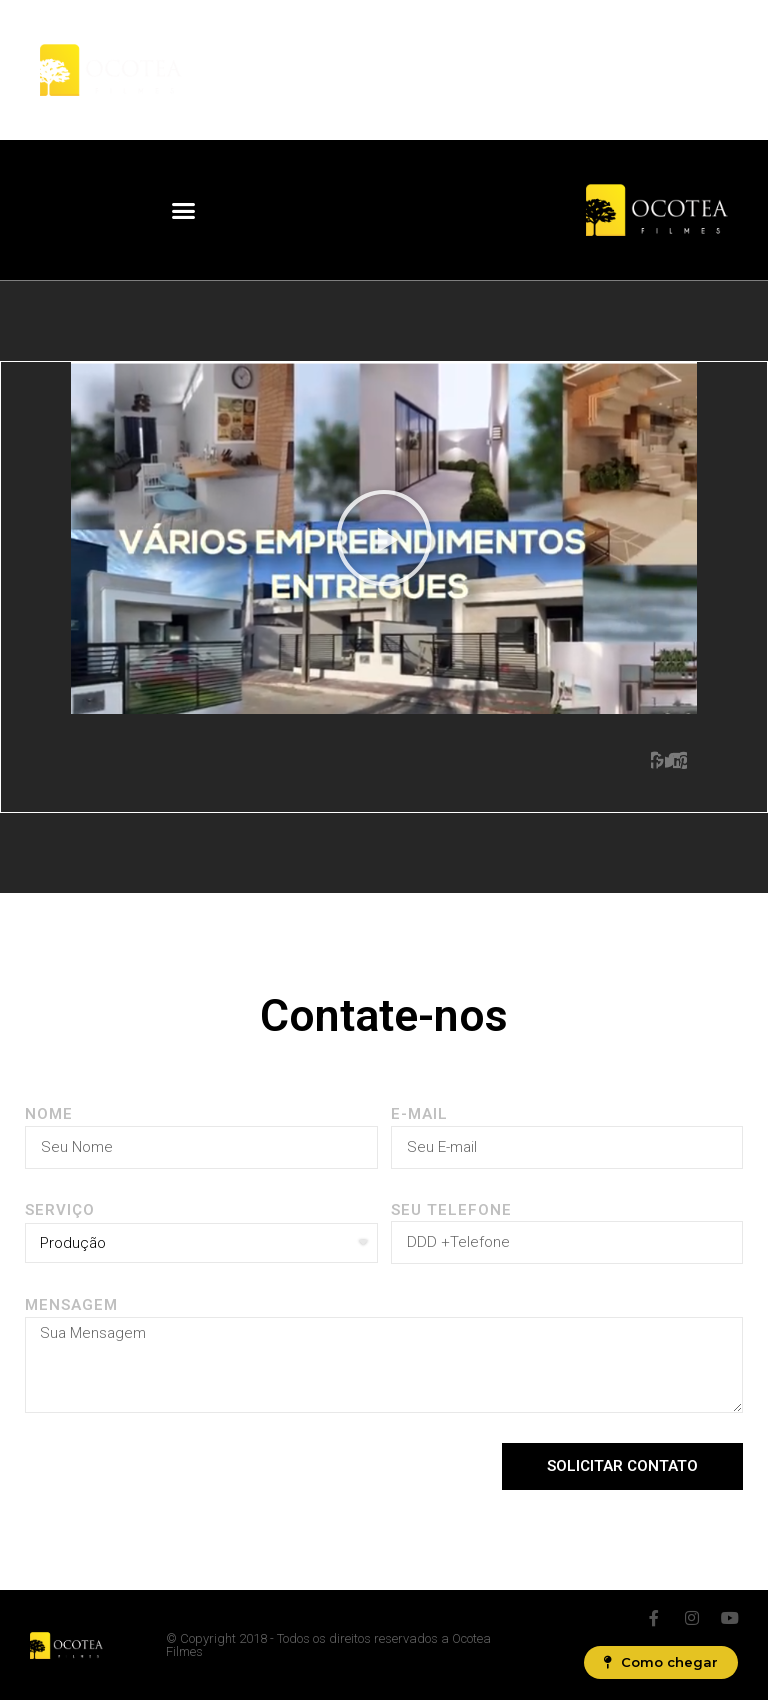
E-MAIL (419, 1114)
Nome (49, 1114)
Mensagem (71, 1305)
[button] (184, 210)
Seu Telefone (451, 1210)
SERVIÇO (60, 1210)
